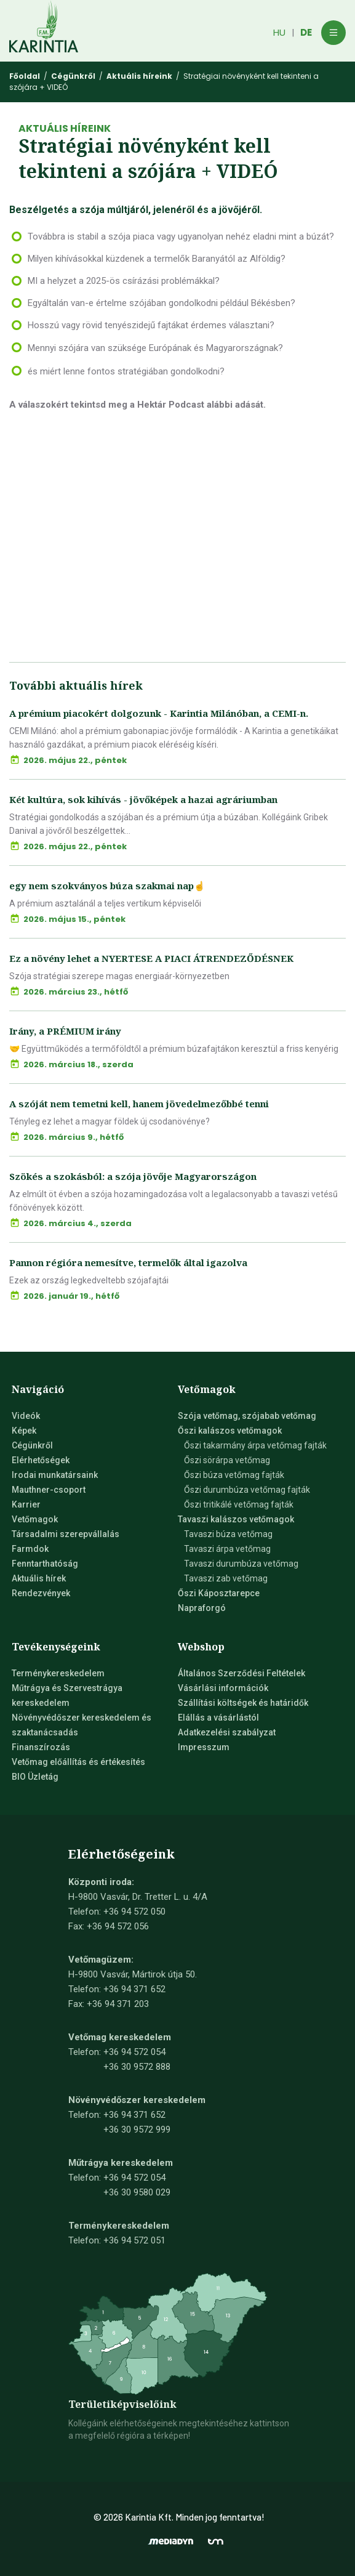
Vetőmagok (35, 1519)
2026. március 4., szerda (77, 1223)
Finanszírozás (41, 1747)
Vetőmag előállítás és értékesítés (78, 1762)
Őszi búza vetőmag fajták (234, 1475)
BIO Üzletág (35, 1777)
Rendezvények (41, 1593)
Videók (26, 1416)
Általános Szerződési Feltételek (241, 1673)
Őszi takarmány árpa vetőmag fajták (255, 1445)
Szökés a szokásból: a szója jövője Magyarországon (133, 1176)
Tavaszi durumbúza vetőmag (241, 1564)
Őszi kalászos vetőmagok (230, 1430)
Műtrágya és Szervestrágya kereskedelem (67, 1695)
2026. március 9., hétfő (73, 1137)
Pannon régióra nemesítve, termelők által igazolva (128, 1262)
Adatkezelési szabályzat (227, 1732)
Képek (24, 1430)
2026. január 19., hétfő (71, 1296)
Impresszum (203, 1747)
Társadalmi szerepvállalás (65, 1534)
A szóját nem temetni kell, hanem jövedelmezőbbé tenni (139, 1103)
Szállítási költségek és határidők (243, 1703)
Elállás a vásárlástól (218, 1717)
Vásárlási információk (223, 1688)
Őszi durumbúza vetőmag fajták (247, 1490)
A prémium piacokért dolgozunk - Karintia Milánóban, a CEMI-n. (158, 713)
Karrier (26, 1504)
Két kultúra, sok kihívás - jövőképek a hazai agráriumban (143, 799)
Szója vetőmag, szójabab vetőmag (247, 1416)
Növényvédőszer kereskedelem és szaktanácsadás (81, 1725)
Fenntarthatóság (45, 1564)
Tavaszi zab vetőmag (226, 1578)
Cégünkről (32, 1445)
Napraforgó (202, 1608)
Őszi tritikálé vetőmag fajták (238, 1504)
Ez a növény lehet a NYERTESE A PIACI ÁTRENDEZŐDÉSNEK (151, 958)
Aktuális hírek (39, 1578)
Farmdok (30, 1549)
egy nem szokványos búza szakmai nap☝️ (107, 885)
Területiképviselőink (122, 2404)
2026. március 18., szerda (78, 1064)
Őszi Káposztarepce (219, 1593)
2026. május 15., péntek (74, 919)
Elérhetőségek (41, 1460)
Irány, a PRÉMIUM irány (65, 1031)
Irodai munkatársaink (55, 1475)
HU (279, 32)
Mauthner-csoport (49, 1490)
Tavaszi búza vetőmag (228, 1534)
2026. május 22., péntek (75, 760)
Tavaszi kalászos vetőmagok (236, 1519)
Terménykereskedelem (58, 1673)
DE (306, 32)
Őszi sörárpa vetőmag (227, 1460)
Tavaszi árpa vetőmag (227, 1549)
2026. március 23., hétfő (75, 992)
